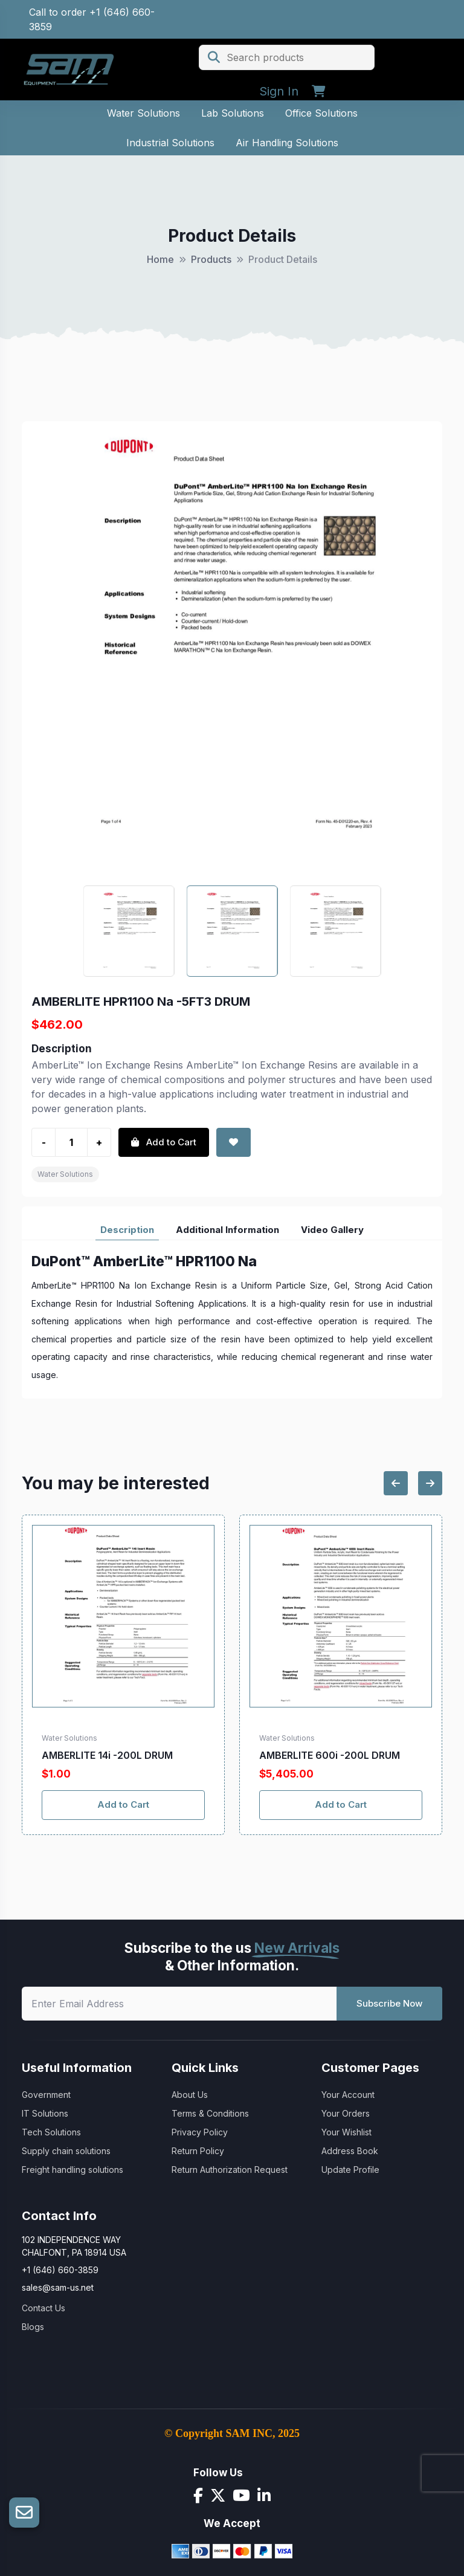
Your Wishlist (346, 2132)
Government (46, 2094)
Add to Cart (123, 1804)
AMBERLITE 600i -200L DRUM (329, 1755)
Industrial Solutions (170, 143)
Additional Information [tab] (227, 1229)
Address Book (349, 2151)
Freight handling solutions (72, 2169)
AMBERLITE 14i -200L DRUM (107, 1755)
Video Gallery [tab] (332, 1229)
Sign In (278, 91)
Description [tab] (127, 1229)
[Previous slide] (396, 1483)
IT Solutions (45, 2113)
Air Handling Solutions (287, 143)
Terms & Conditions (210, 2113)
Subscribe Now (389, 2003)
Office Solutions (321, 113)
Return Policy (198, 2151)
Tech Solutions (51, 2132)
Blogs (33, 2327)
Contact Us (43, 2308)
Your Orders (345, 2113)
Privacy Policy (200, 2132)
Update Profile (350, 2169)
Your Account (348, 2094)
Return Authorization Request (230, 2169)
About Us (190, 2094)
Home (160, 259)
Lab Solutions (232, 113)
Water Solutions (143, 113)
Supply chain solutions (66, 2151)
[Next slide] (430, 1483)
